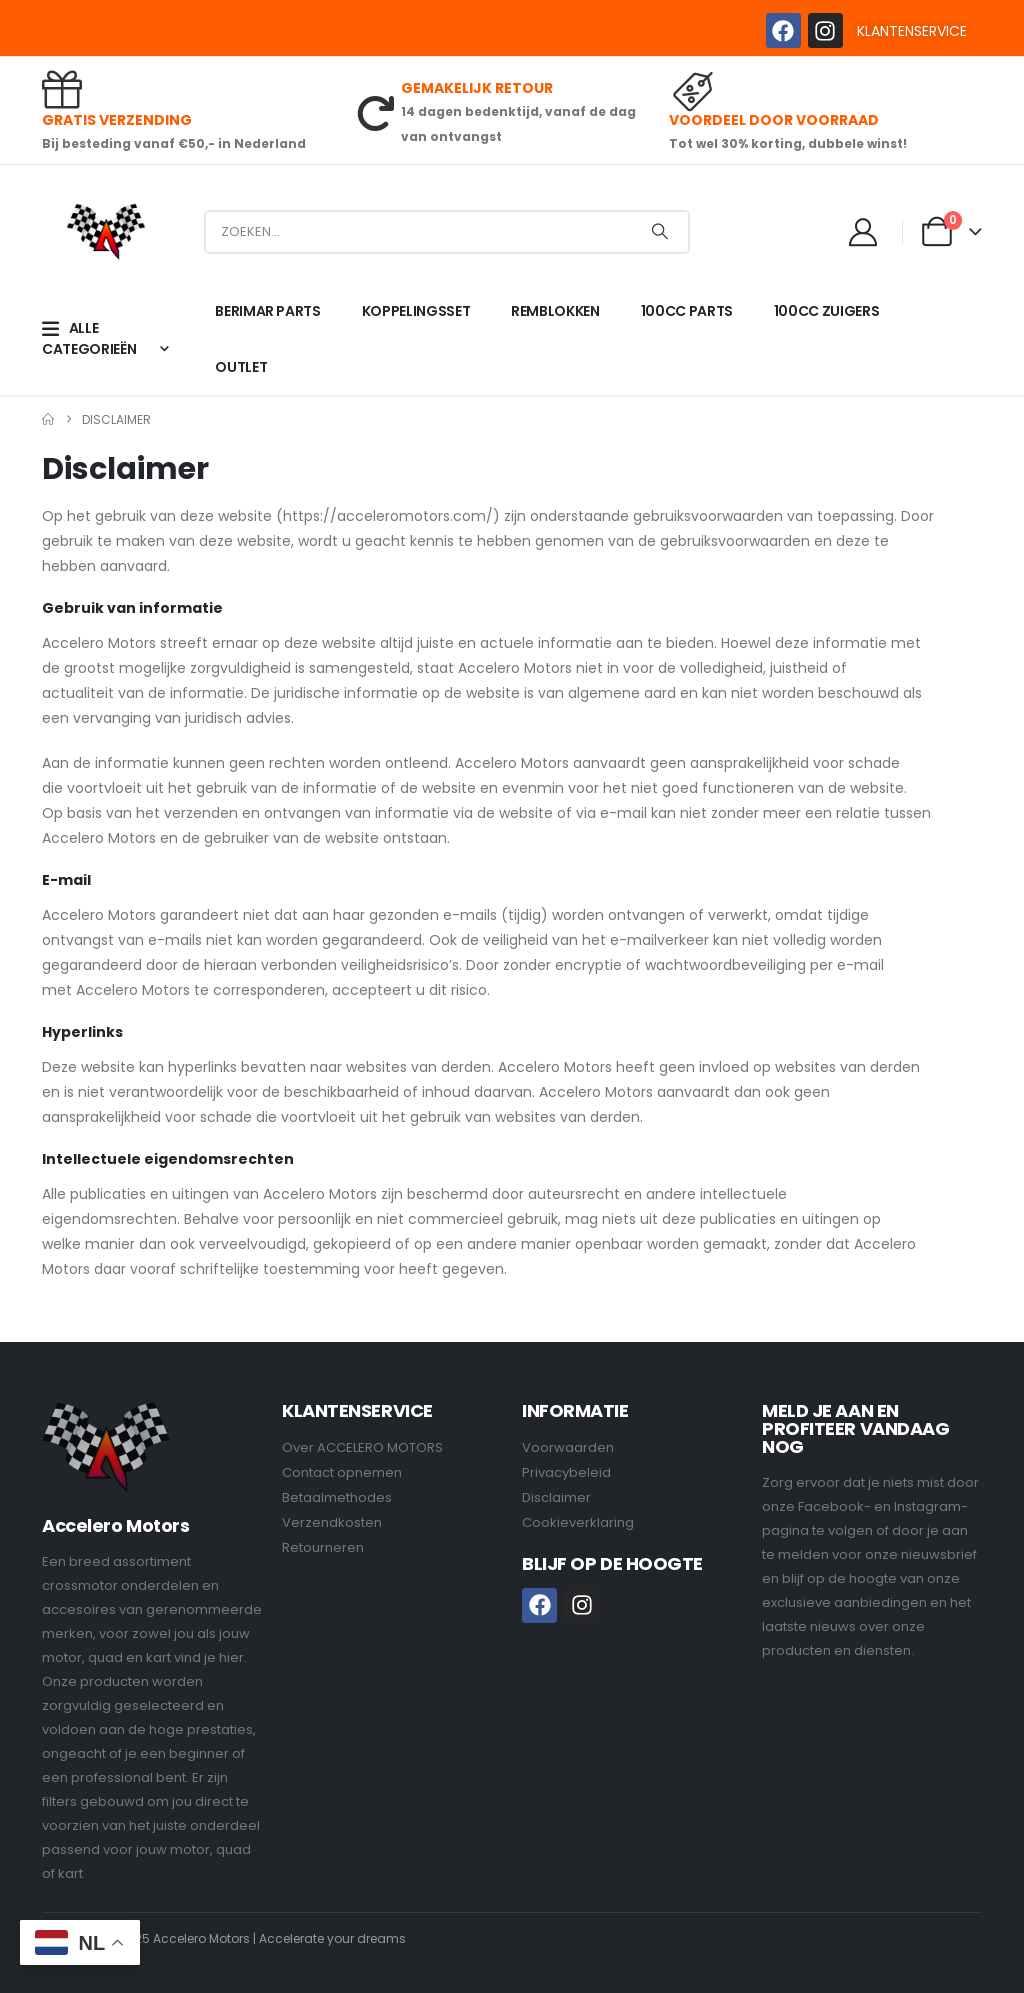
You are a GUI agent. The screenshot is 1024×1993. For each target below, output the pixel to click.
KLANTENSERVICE (912, 31)
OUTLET (241, 367)
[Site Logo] (106, 231)
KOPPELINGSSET (416, 311)
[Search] (660, 232)
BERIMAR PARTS (267, 311)
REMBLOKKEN (555, 311)
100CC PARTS (687, 311)
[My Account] (864, 232)
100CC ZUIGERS (826, 311)
